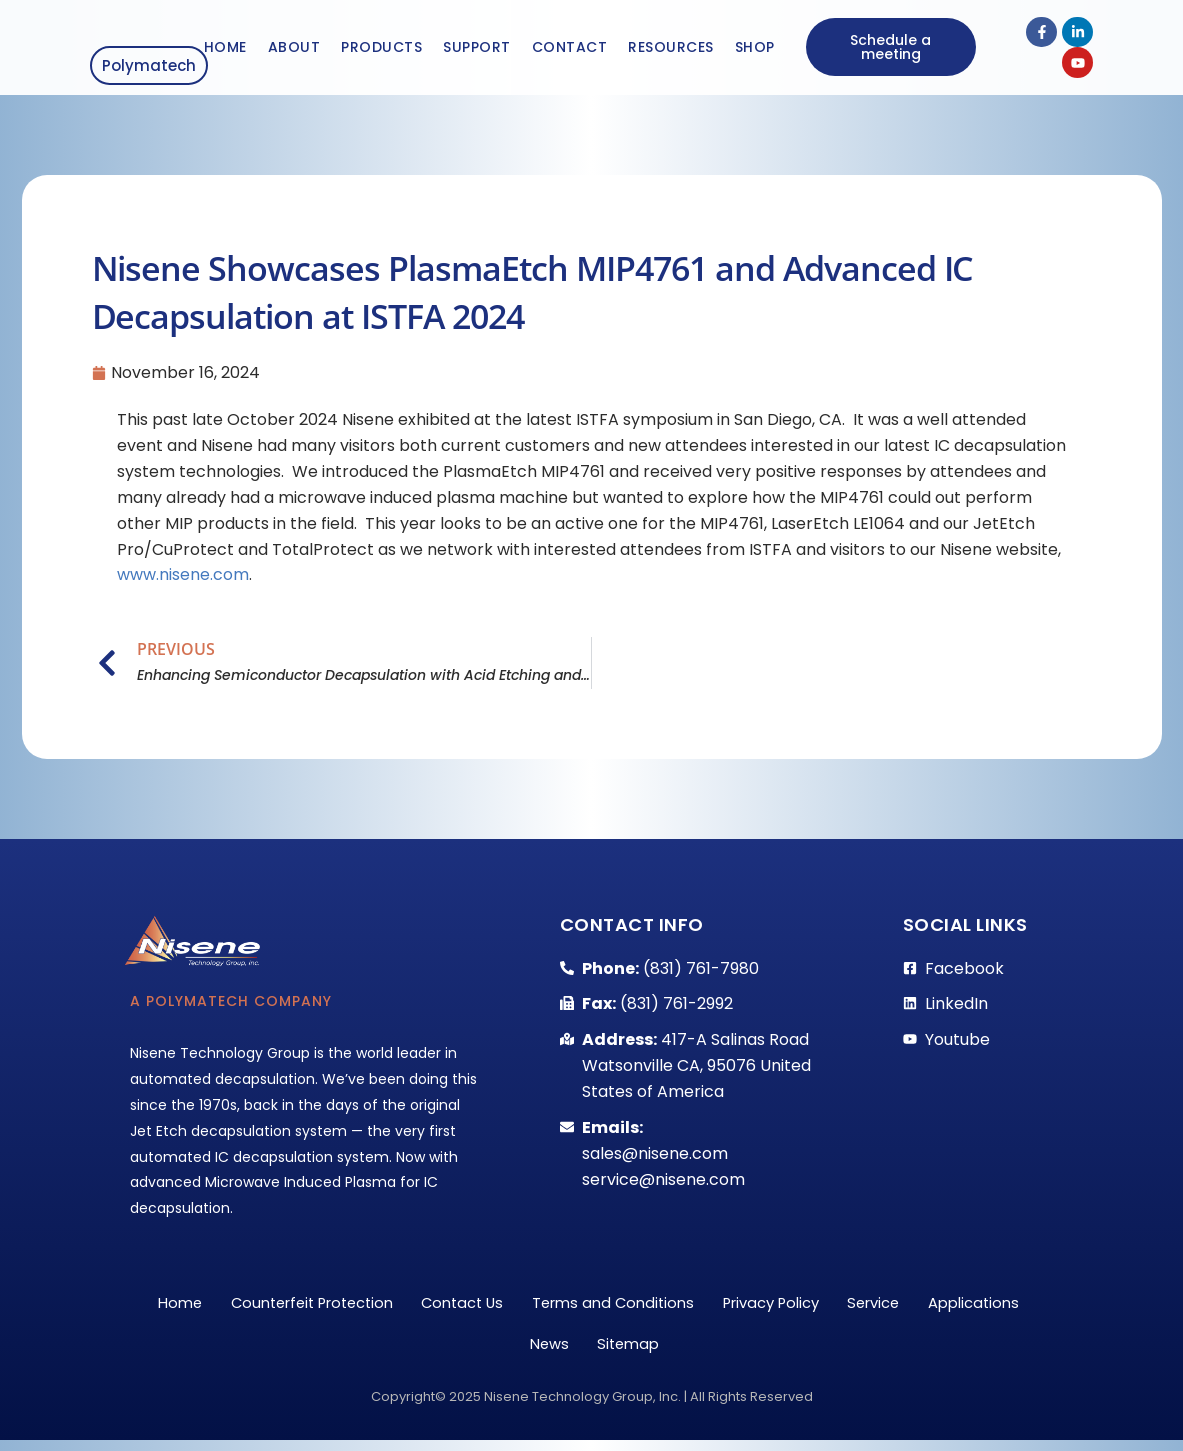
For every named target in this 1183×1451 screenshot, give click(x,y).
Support (477, 48)
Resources (671, 48)
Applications (508, 1351)
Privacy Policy (847, 1305)
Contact (570, 48)
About (294, 48)
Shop (755, 48)
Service (958, 1305)
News (609, 1351)
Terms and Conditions (680, 1305)
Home (225, 48)
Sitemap (696, 1351)
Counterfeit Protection (356, 1305)
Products (381, 48)
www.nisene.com (183, 575)
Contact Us (520, 1305)
